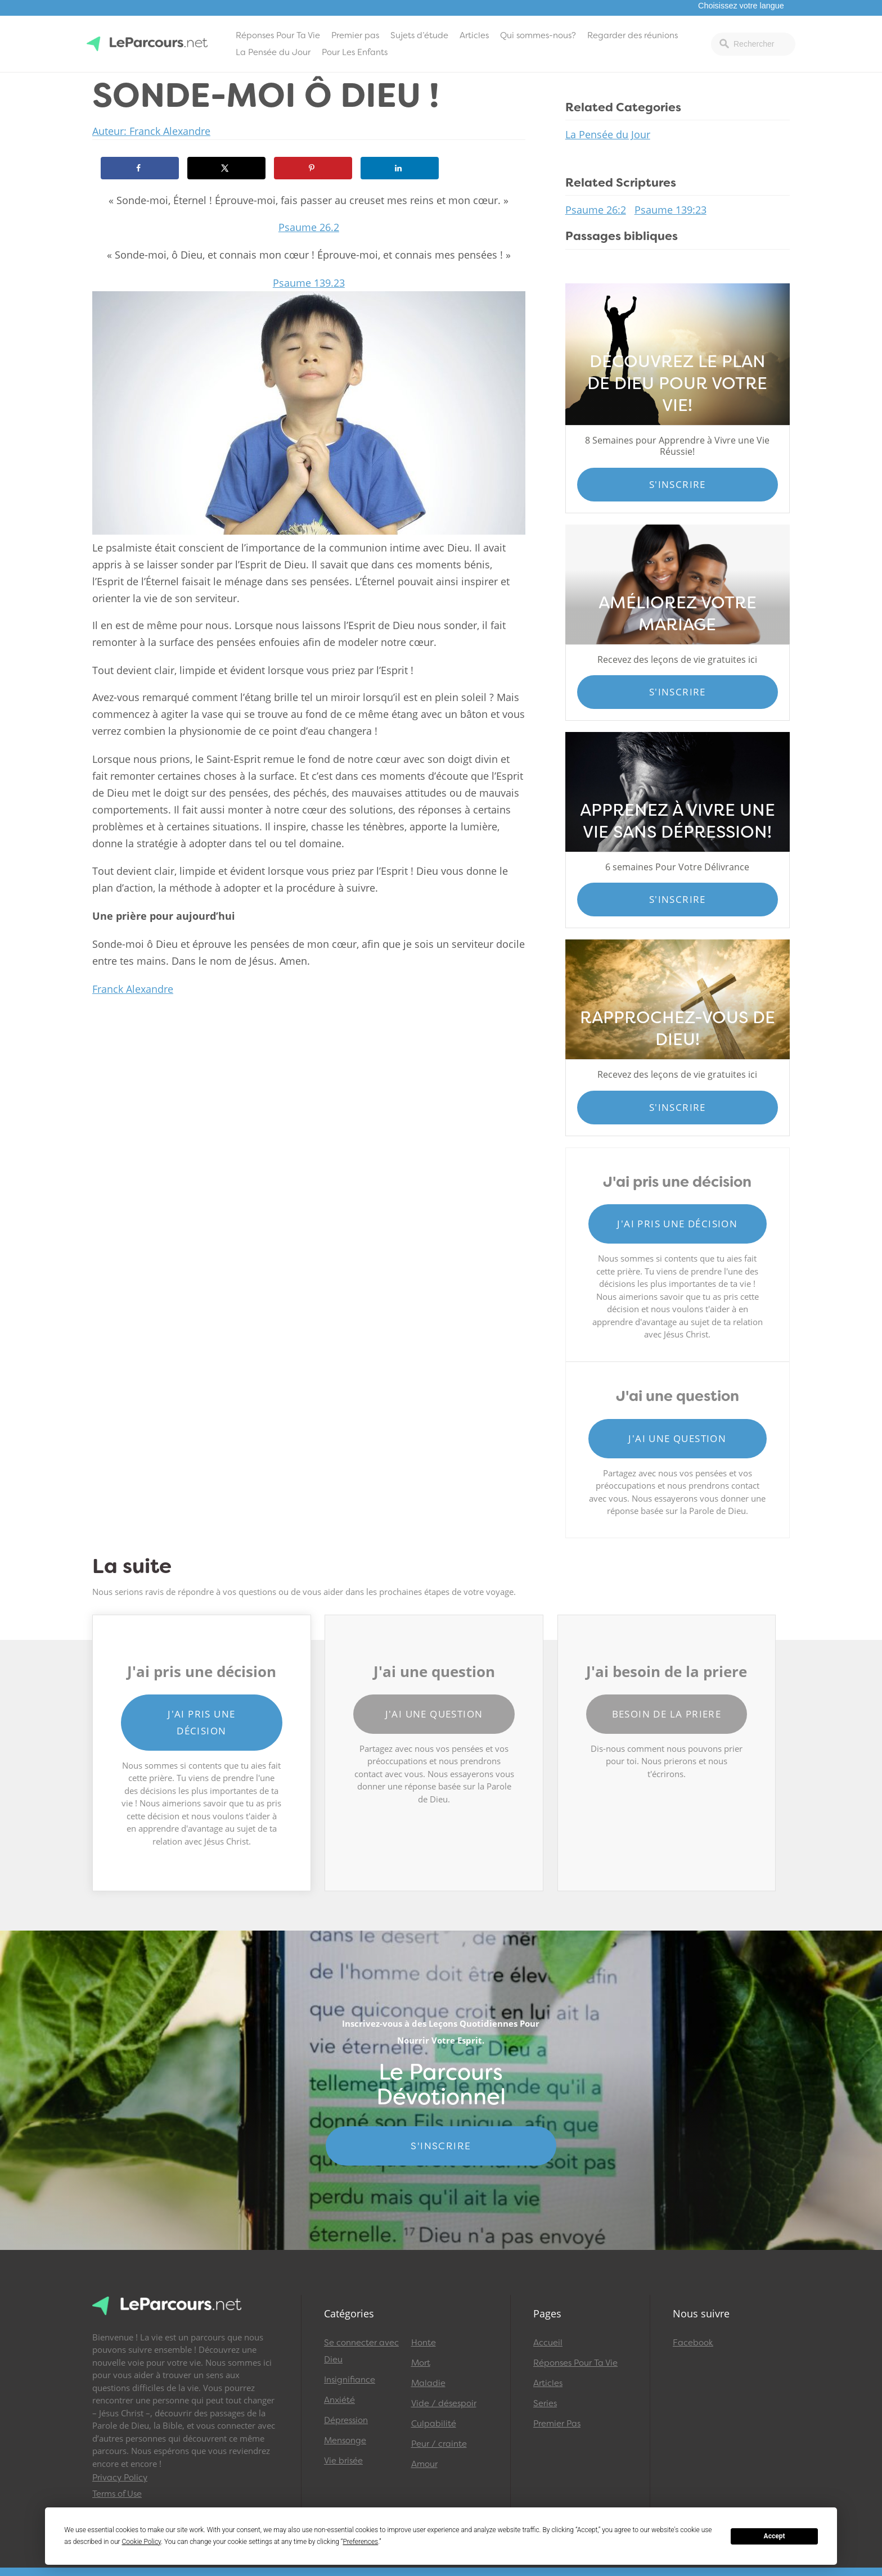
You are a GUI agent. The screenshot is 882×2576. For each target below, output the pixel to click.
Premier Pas (556, 2423)
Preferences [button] (360, 2542)
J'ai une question (677, 1438)
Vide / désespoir (443, 2403)
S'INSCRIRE (441, 2146)
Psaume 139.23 (309, 283)
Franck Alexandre (132, 989)
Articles (474, 35)
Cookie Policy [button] (141, 2542)
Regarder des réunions (632, 35)
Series (545, 2403)
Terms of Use (117, 2494)
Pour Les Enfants (355, 52)
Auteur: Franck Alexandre (151, 131)
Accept (774, 2536)
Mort (420, 2363)
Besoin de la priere (667, 1713)
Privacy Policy (119, 2477)
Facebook (693, 2342)
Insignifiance (349, 2379)
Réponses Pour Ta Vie (278, 35)
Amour (424, 2464)
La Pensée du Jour (273, 52)
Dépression (346, 2420)
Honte (423, 2342)
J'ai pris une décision (677, 1223)
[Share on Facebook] (140, 168)
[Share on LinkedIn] (400, 168)
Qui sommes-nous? (538, 35)
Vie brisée (343, 2460)
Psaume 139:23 (670, 209)
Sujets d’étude (419, 35)
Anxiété (339, 2400)
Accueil (547, 2342)
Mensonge (345, 2440)
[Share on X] (226, 168)
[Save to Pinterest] (313, 168)
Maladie (428, 2383)
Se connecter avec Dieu (361, 2351)
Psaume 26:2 (595, 209)
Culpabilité (433, 2423)
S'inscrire (677, 484)
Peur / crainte (439, 2444)
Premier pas (355, 35)
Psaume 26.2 (308, 227)
